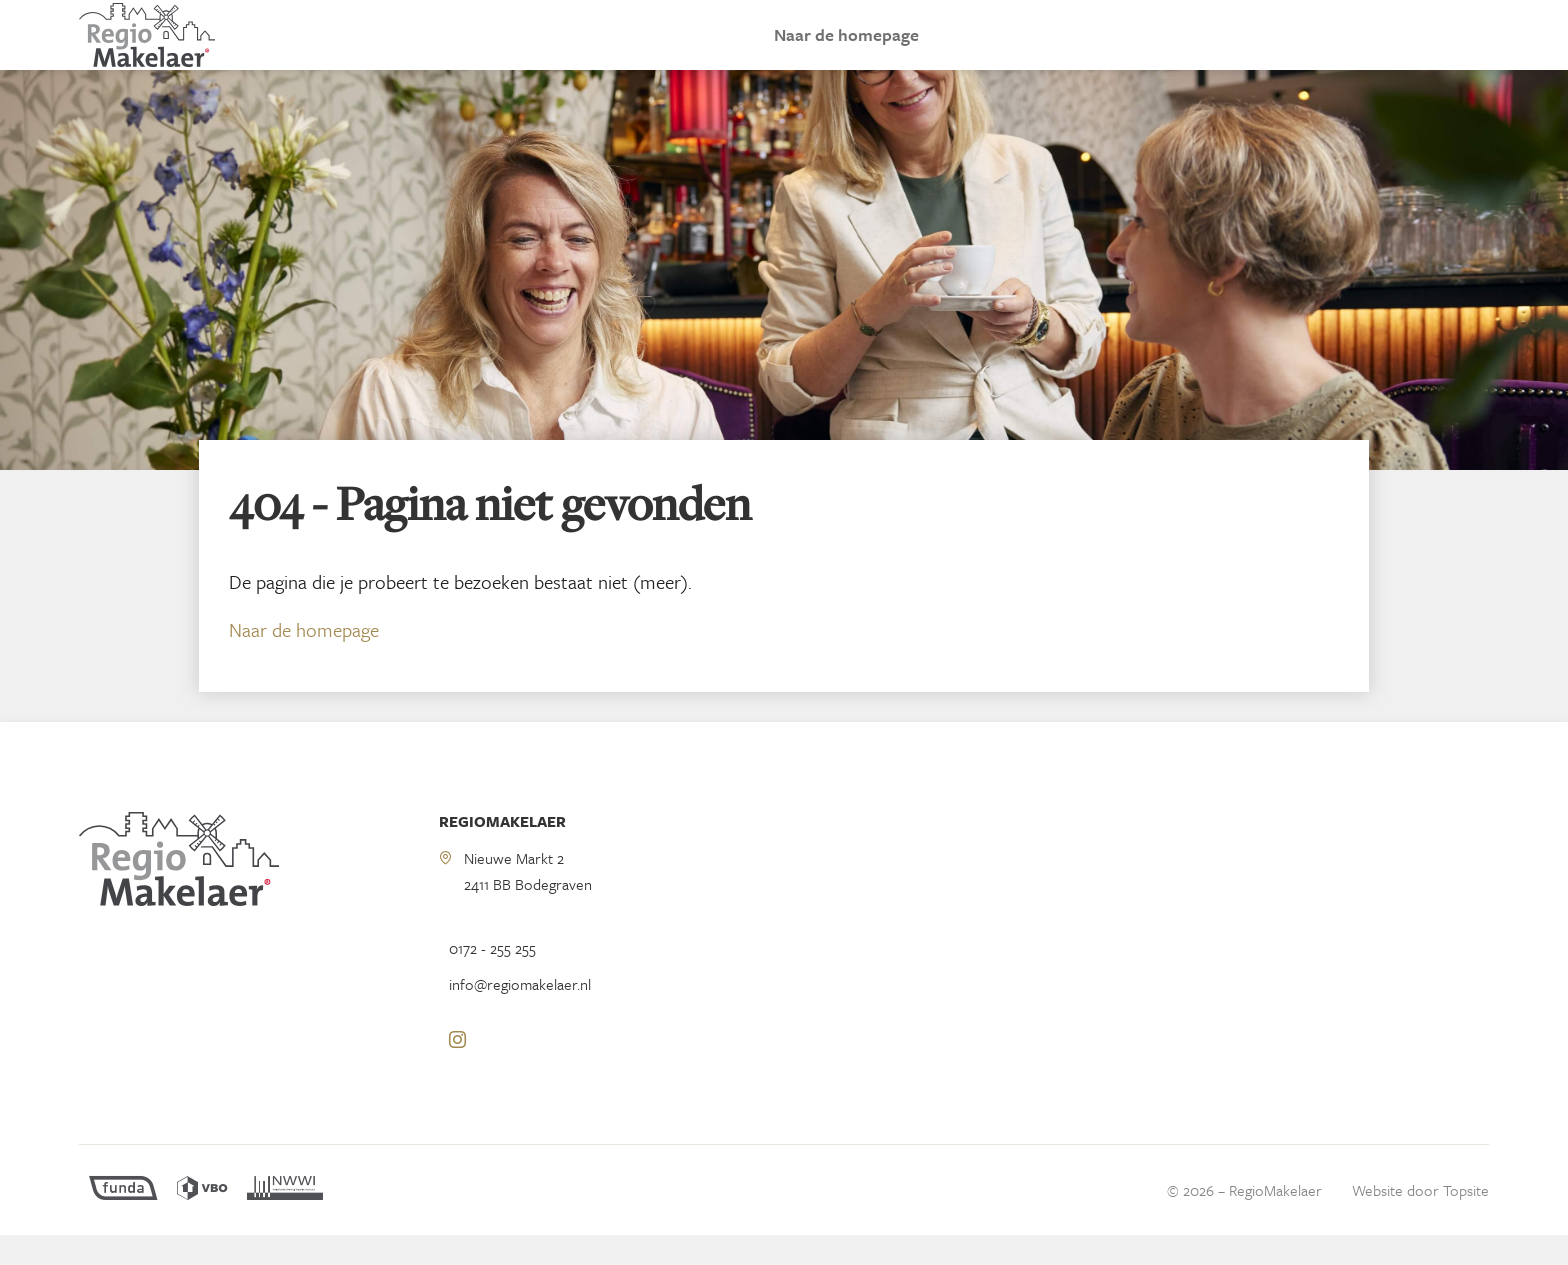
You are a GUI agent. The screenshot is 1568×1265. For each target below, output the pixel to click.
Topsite (1466, 1220)
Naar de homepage (846, 49)
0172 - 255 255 (492, 978)
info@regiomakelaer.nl (520, 1014)
